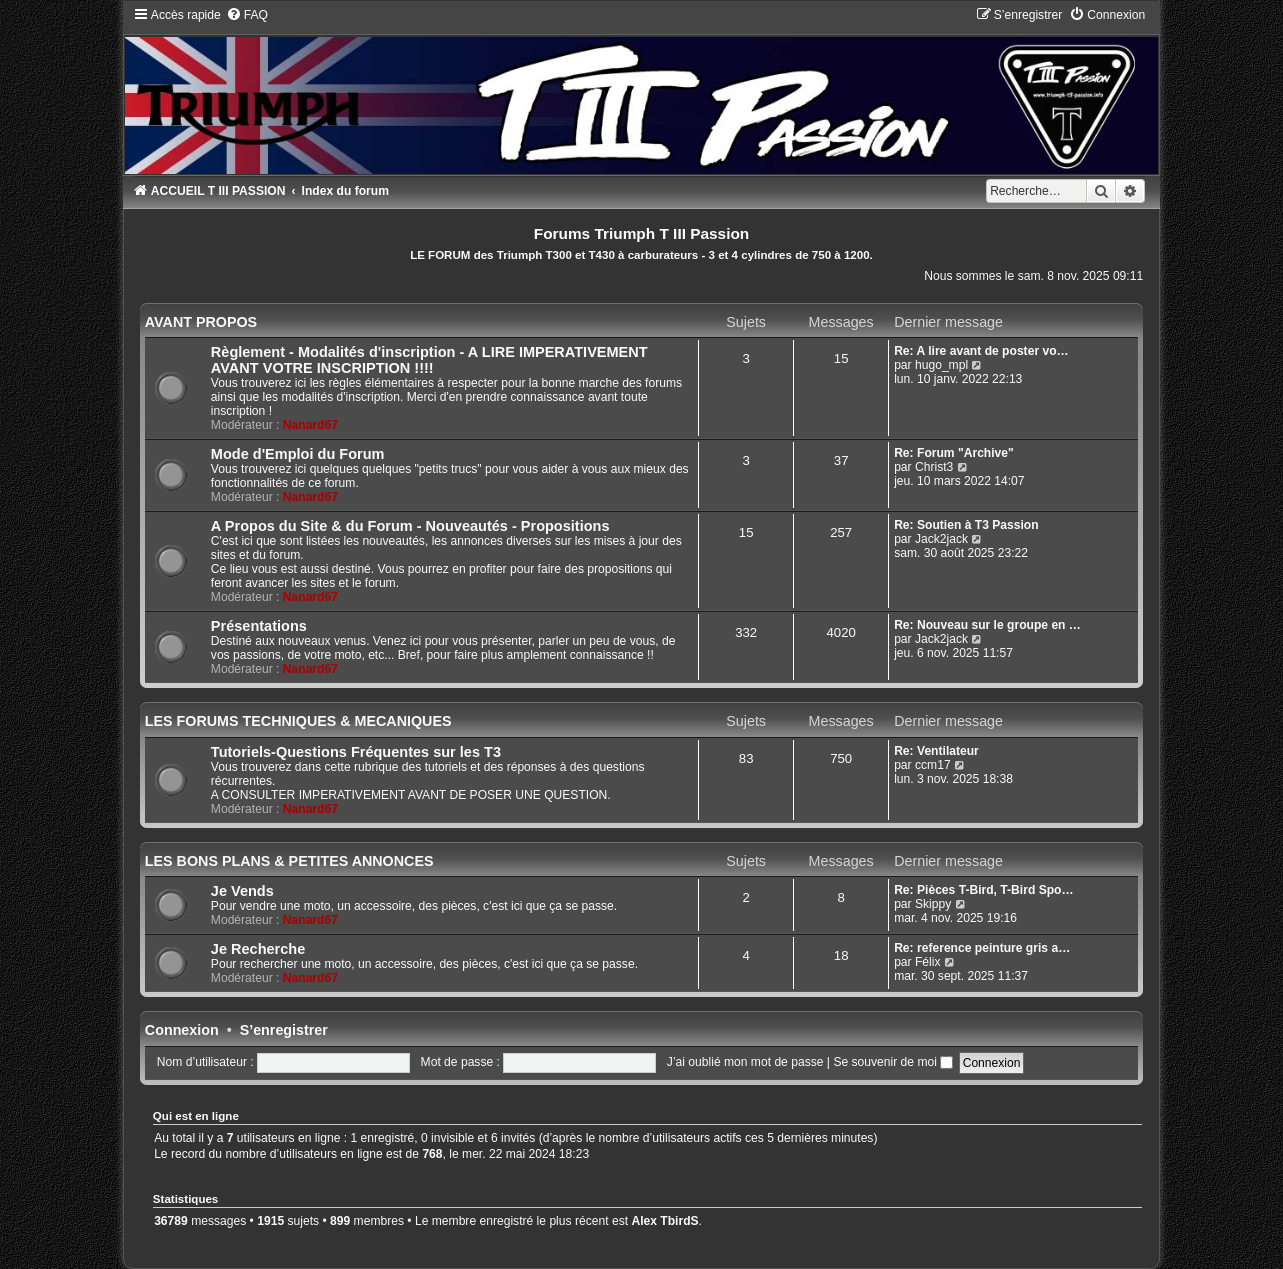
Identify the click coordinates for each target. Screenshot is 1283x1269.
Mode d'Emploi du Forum (298, 454)
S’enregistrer (284, 1030)
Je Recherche (258, 949)
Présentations (259, 626)
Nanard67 (310, 425)
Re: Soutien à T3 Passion (966, 525)
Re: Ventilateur (936, 751)
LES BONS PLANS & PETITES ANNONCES (289, 861)
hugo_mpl (941, 365)
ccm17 (933, 765)
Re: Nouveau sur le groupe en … (987, 625)
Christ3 (934, 467)
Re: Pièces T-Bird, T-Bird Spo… (983, 890)
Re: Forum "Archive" (954, 453)
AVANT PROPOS (201, 322)
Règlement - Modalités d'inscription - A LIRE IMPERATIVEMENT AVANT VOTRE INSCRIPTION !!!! (429, 360)
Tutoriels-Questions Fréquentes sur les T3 (356, 752)
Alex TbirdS (664, 1221)
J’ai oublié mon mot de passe (745, 1062)
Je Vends (242, 891)
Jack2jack (941, 539)
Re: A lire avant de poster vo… (981, 351)
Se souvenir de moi (893, 1062)
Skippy (933, 904)
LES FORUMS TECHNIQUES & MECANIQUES (298, 721)
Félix (928, 962)
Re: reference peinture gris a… (982, 948)
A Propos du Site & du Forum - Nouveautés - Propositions (410, 526)
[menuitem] (247, 15)
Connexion (182, 1030)
